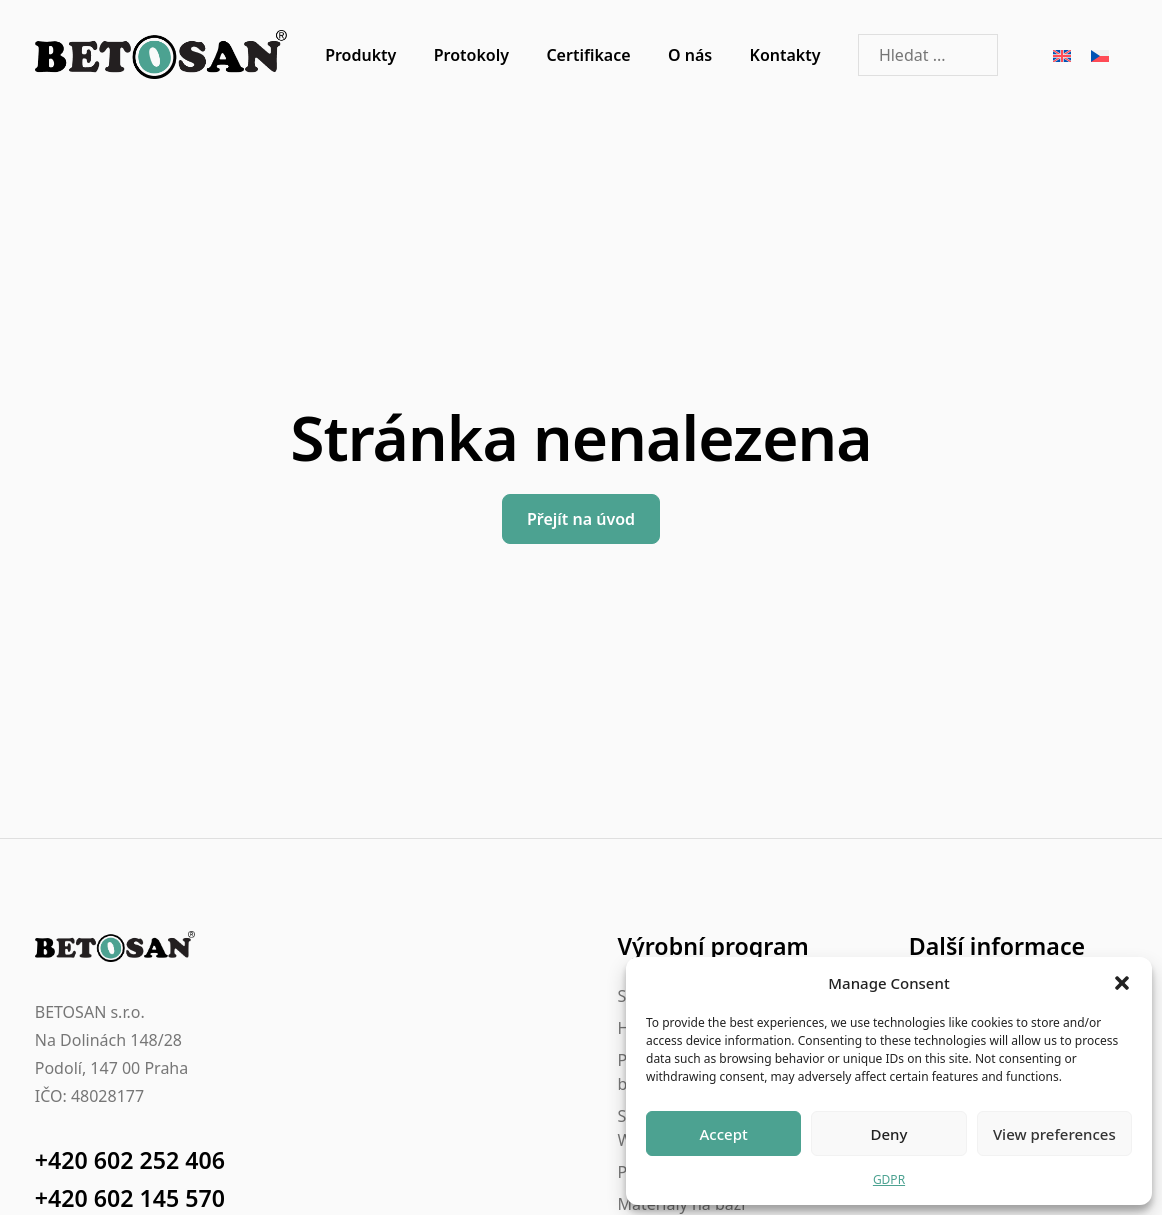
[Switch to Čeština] (1100, 54)
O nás (690, 55)
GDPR (889, 1179)
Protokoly (471, 55)
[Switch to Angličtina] (1062, 54)
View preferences (1054, 1134)
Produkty (360, 55)
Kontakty (785, 55)
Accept (724, 1134)
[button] (1122, 983)
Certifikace (588, 55)
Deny (889, 1134)
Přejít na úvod (581, 519)
